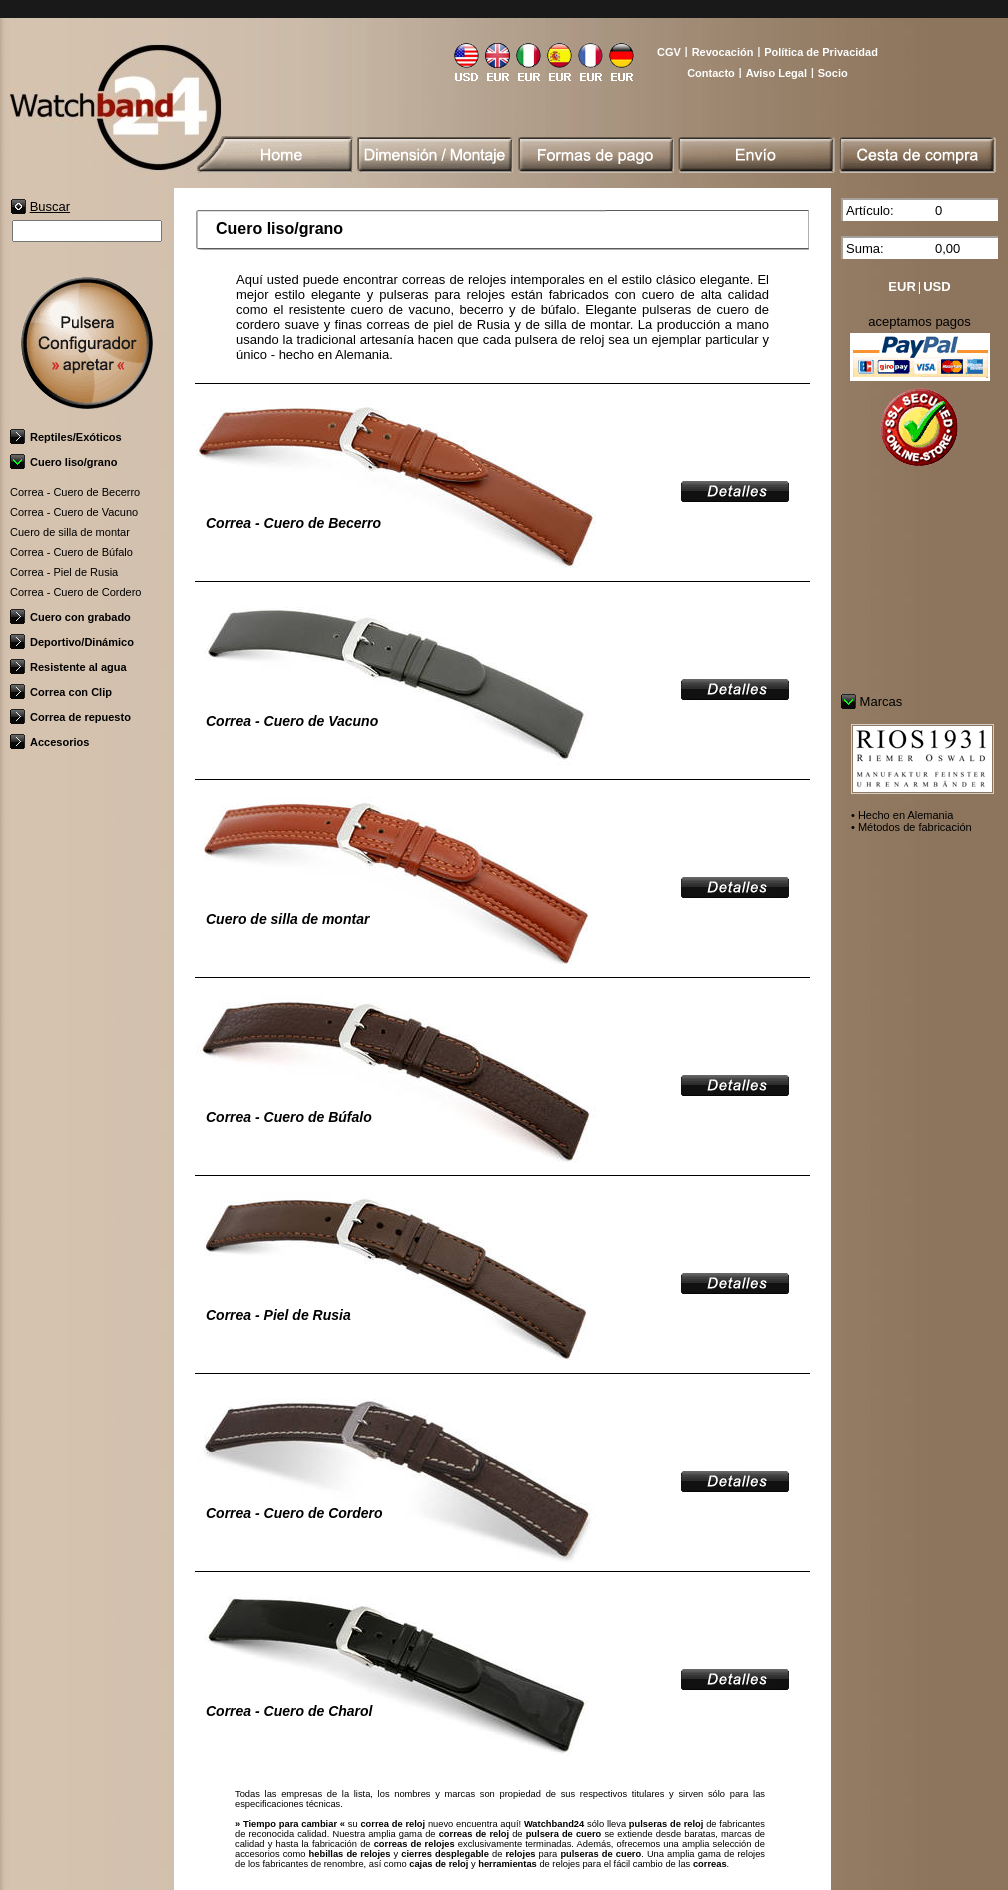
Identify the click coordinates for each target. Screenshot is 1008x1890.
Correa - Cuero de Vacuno (74, 512)
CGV (669, 52)
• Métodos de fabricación (911, 827)
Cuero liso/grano (63, 462)
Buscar (50, 206)
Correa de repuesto (70, 717)
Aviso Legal (776, 73)
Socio (833, 73)
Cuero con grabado (70, 617)
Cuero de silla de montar (70, 532)
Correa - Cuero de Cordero (75, 592)
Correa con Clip (61, 692)
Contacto (711, 73)
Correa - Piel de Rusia (64, 572)
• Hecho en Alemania (902, 815)
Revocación (723, 52)
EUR (901, 286)
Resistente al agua (68, 667)
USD (936, 286)
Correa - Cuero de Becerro (75, 492)
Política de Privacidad (821, 52)
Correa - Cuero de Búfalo (71, 552)
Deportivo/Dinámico (72, 642)
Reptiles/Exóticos (66, 437)
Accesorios (49, 742)
